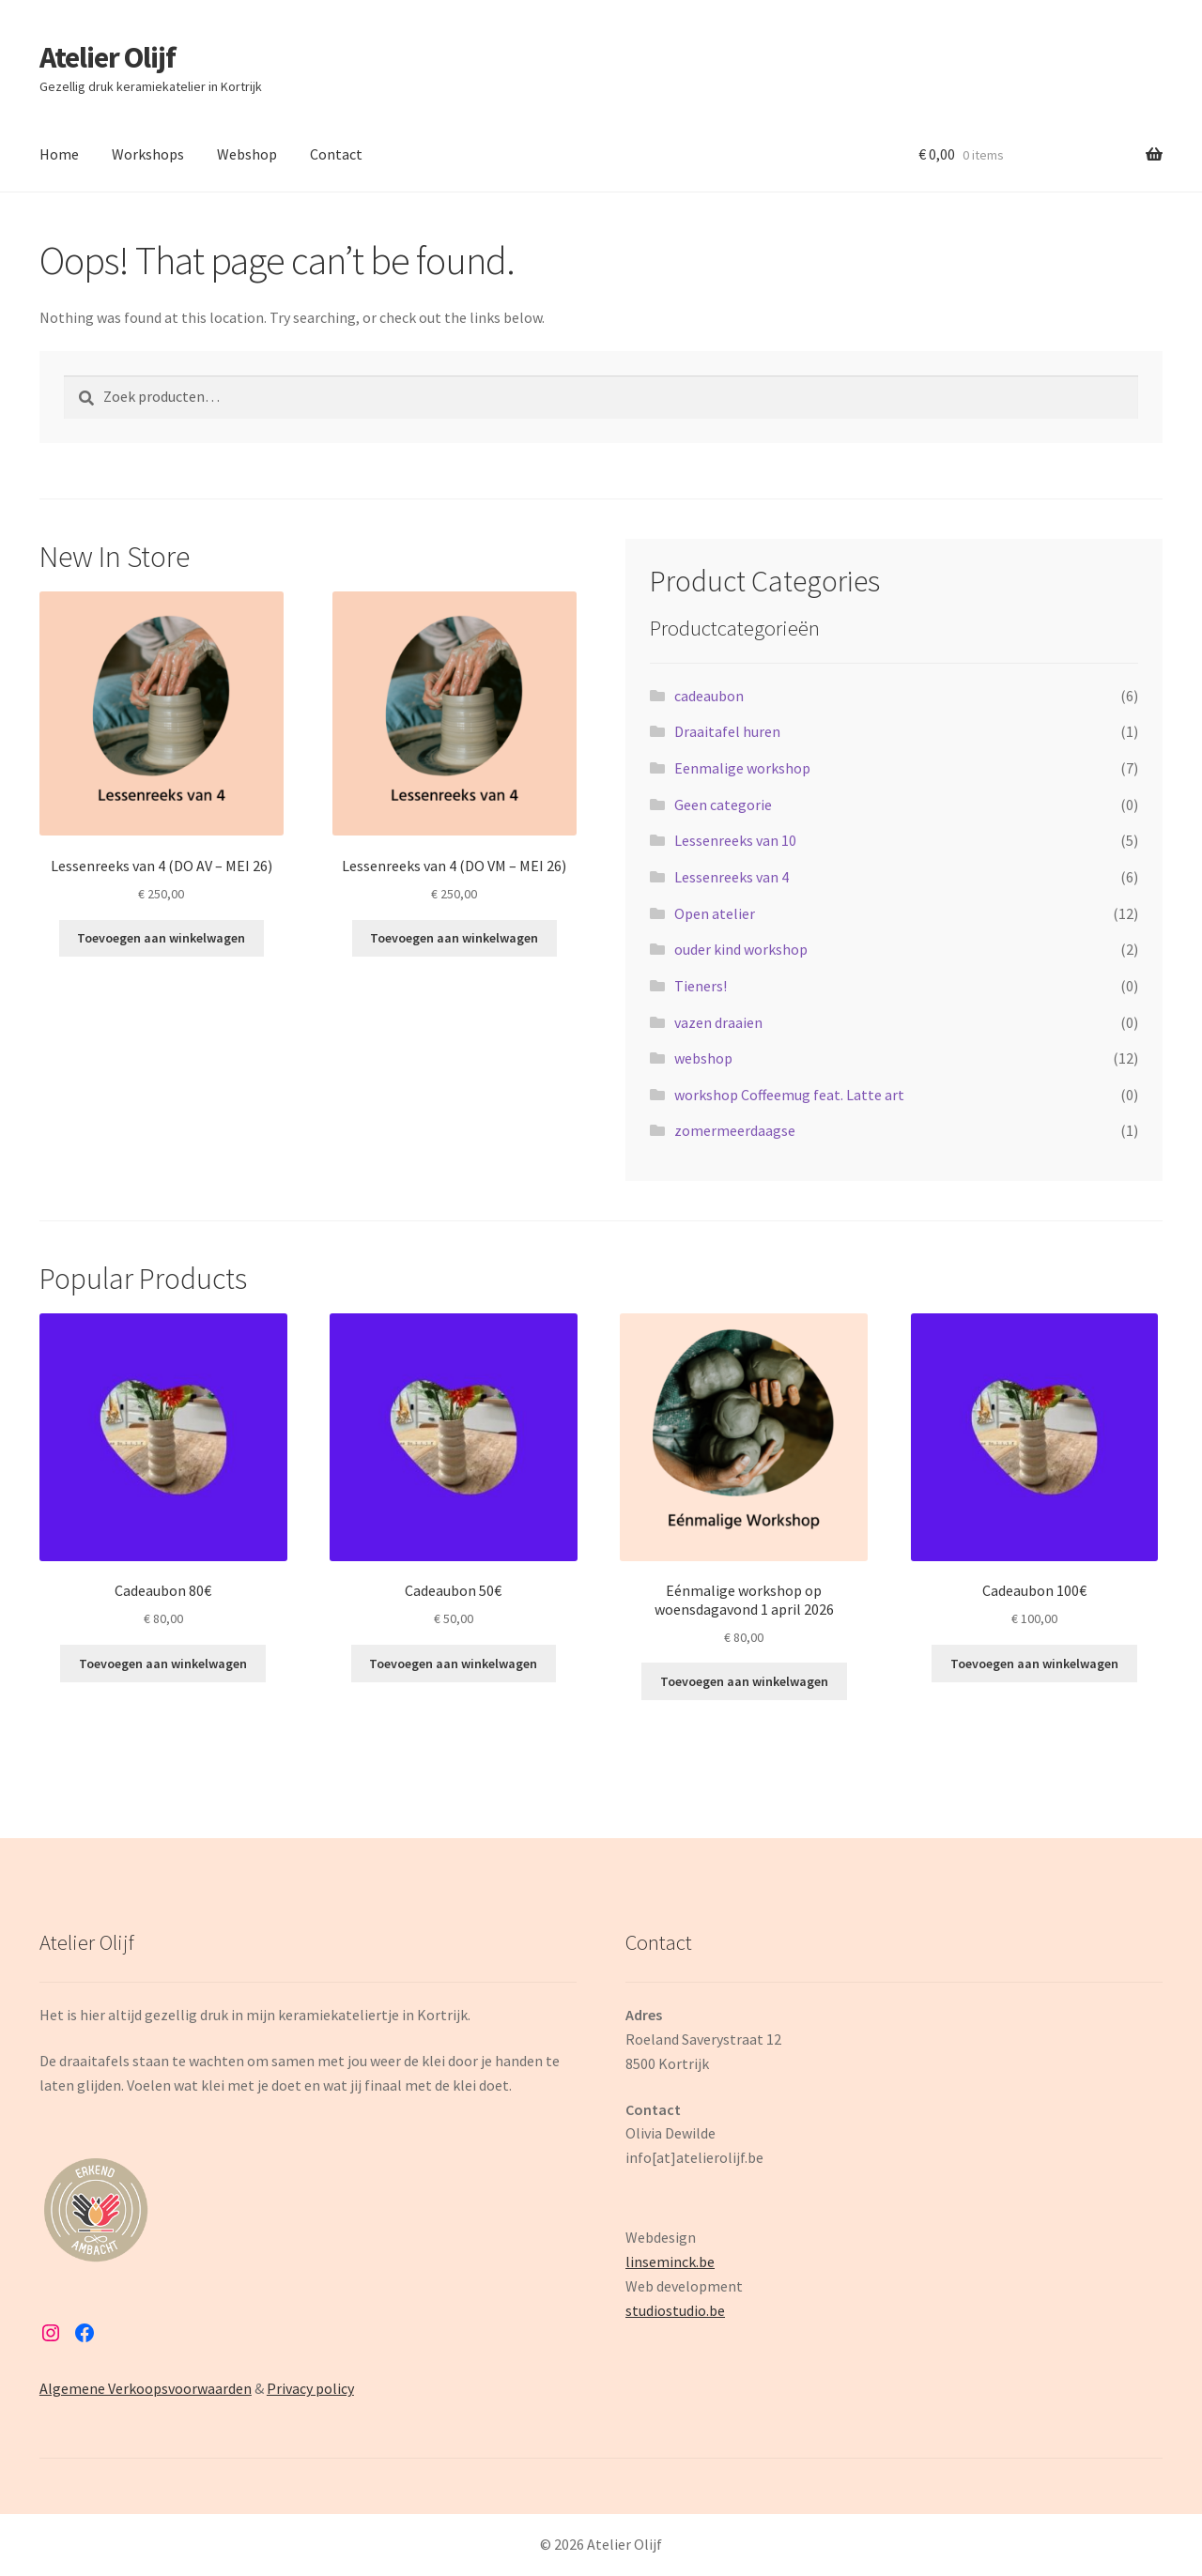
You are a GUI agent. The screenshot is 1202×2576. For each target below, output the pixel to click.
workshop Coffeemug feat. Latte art (789, 1094)
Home (59, 154)
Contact (336, 154)
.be (715, 2310)
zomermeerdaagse (734, 1130)
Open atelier (714, 913)
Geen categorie (723, 804)
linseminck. (662, 2261)
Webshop (247, 154)
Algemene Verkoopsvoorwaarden (145, 2388)
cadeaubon (709, 695)
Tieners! (700, 985)
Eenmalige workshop (742, 768)
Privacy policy (310, 2388)
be (707, 2261)
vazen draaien (718, 1022)
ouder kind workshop (741, 949)
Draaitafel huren (727, 731)
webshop (703, 1058)
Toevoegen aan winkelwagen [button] (161, 937)
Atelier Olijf (107, 57)
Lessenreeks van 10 (735, 840)
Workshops (148, 154)
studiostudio (665, 2310)
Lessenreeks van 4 (731, 876)
